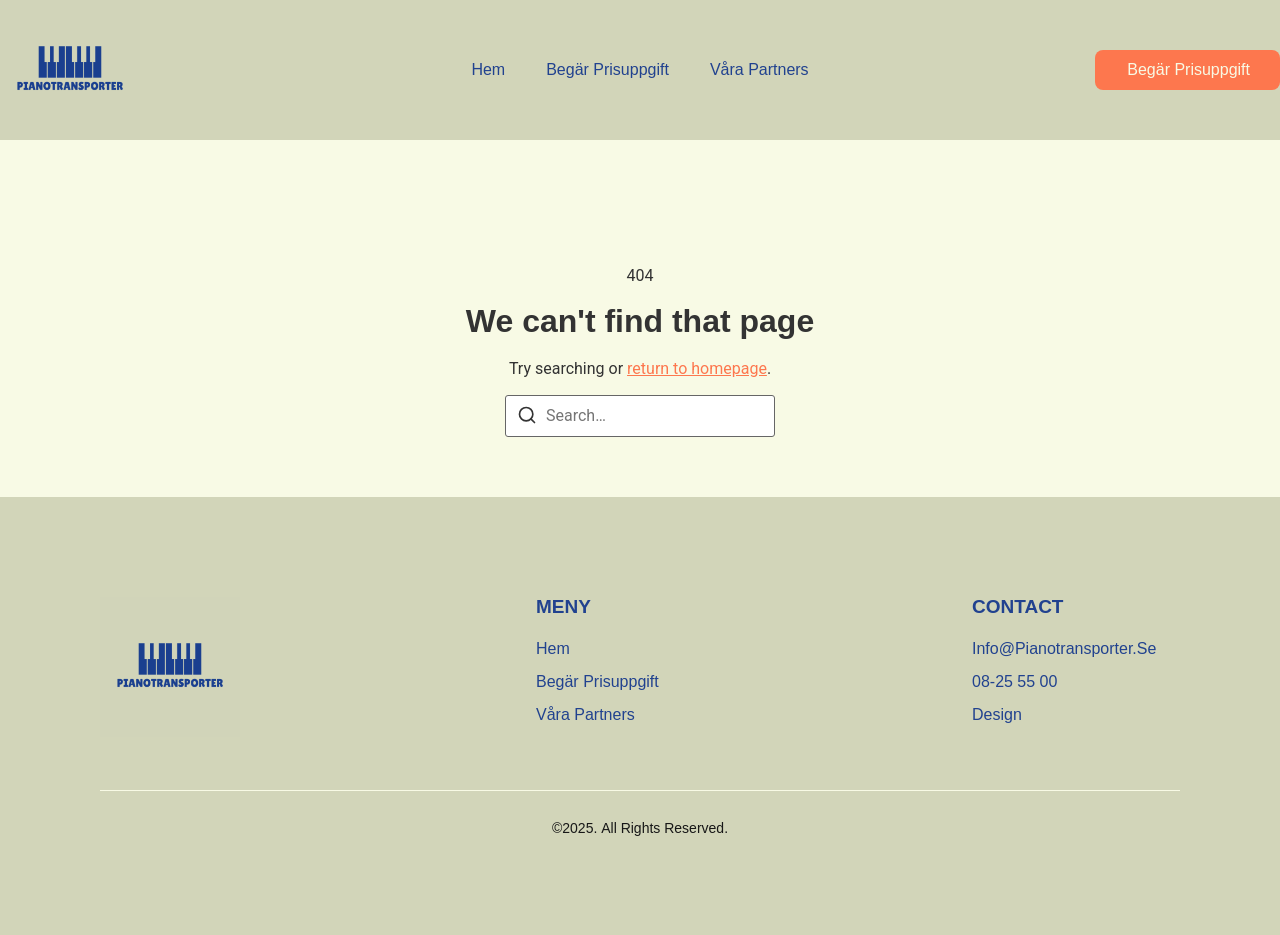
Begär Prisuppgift (607, 70)
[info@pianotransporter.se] (1064, 649)
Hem (488, 70)
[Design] (997, 715)
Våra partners (759, 70)
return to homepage (697, 368)
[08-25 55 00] (1014, 682)
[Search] (527, 418)
